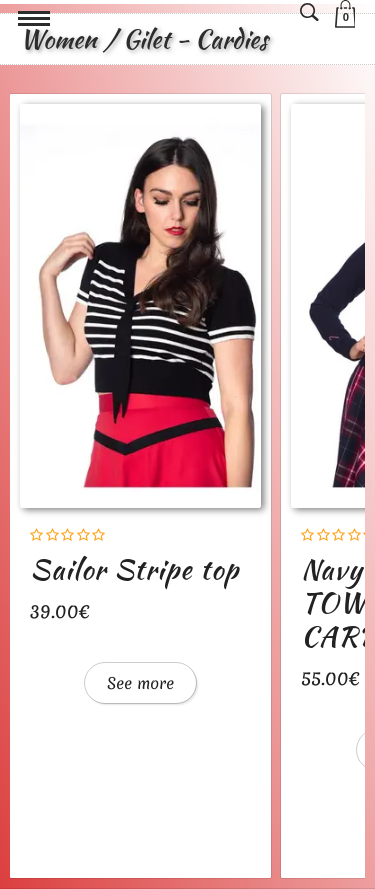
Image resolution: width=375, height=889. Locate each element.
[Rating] (67, 535)
